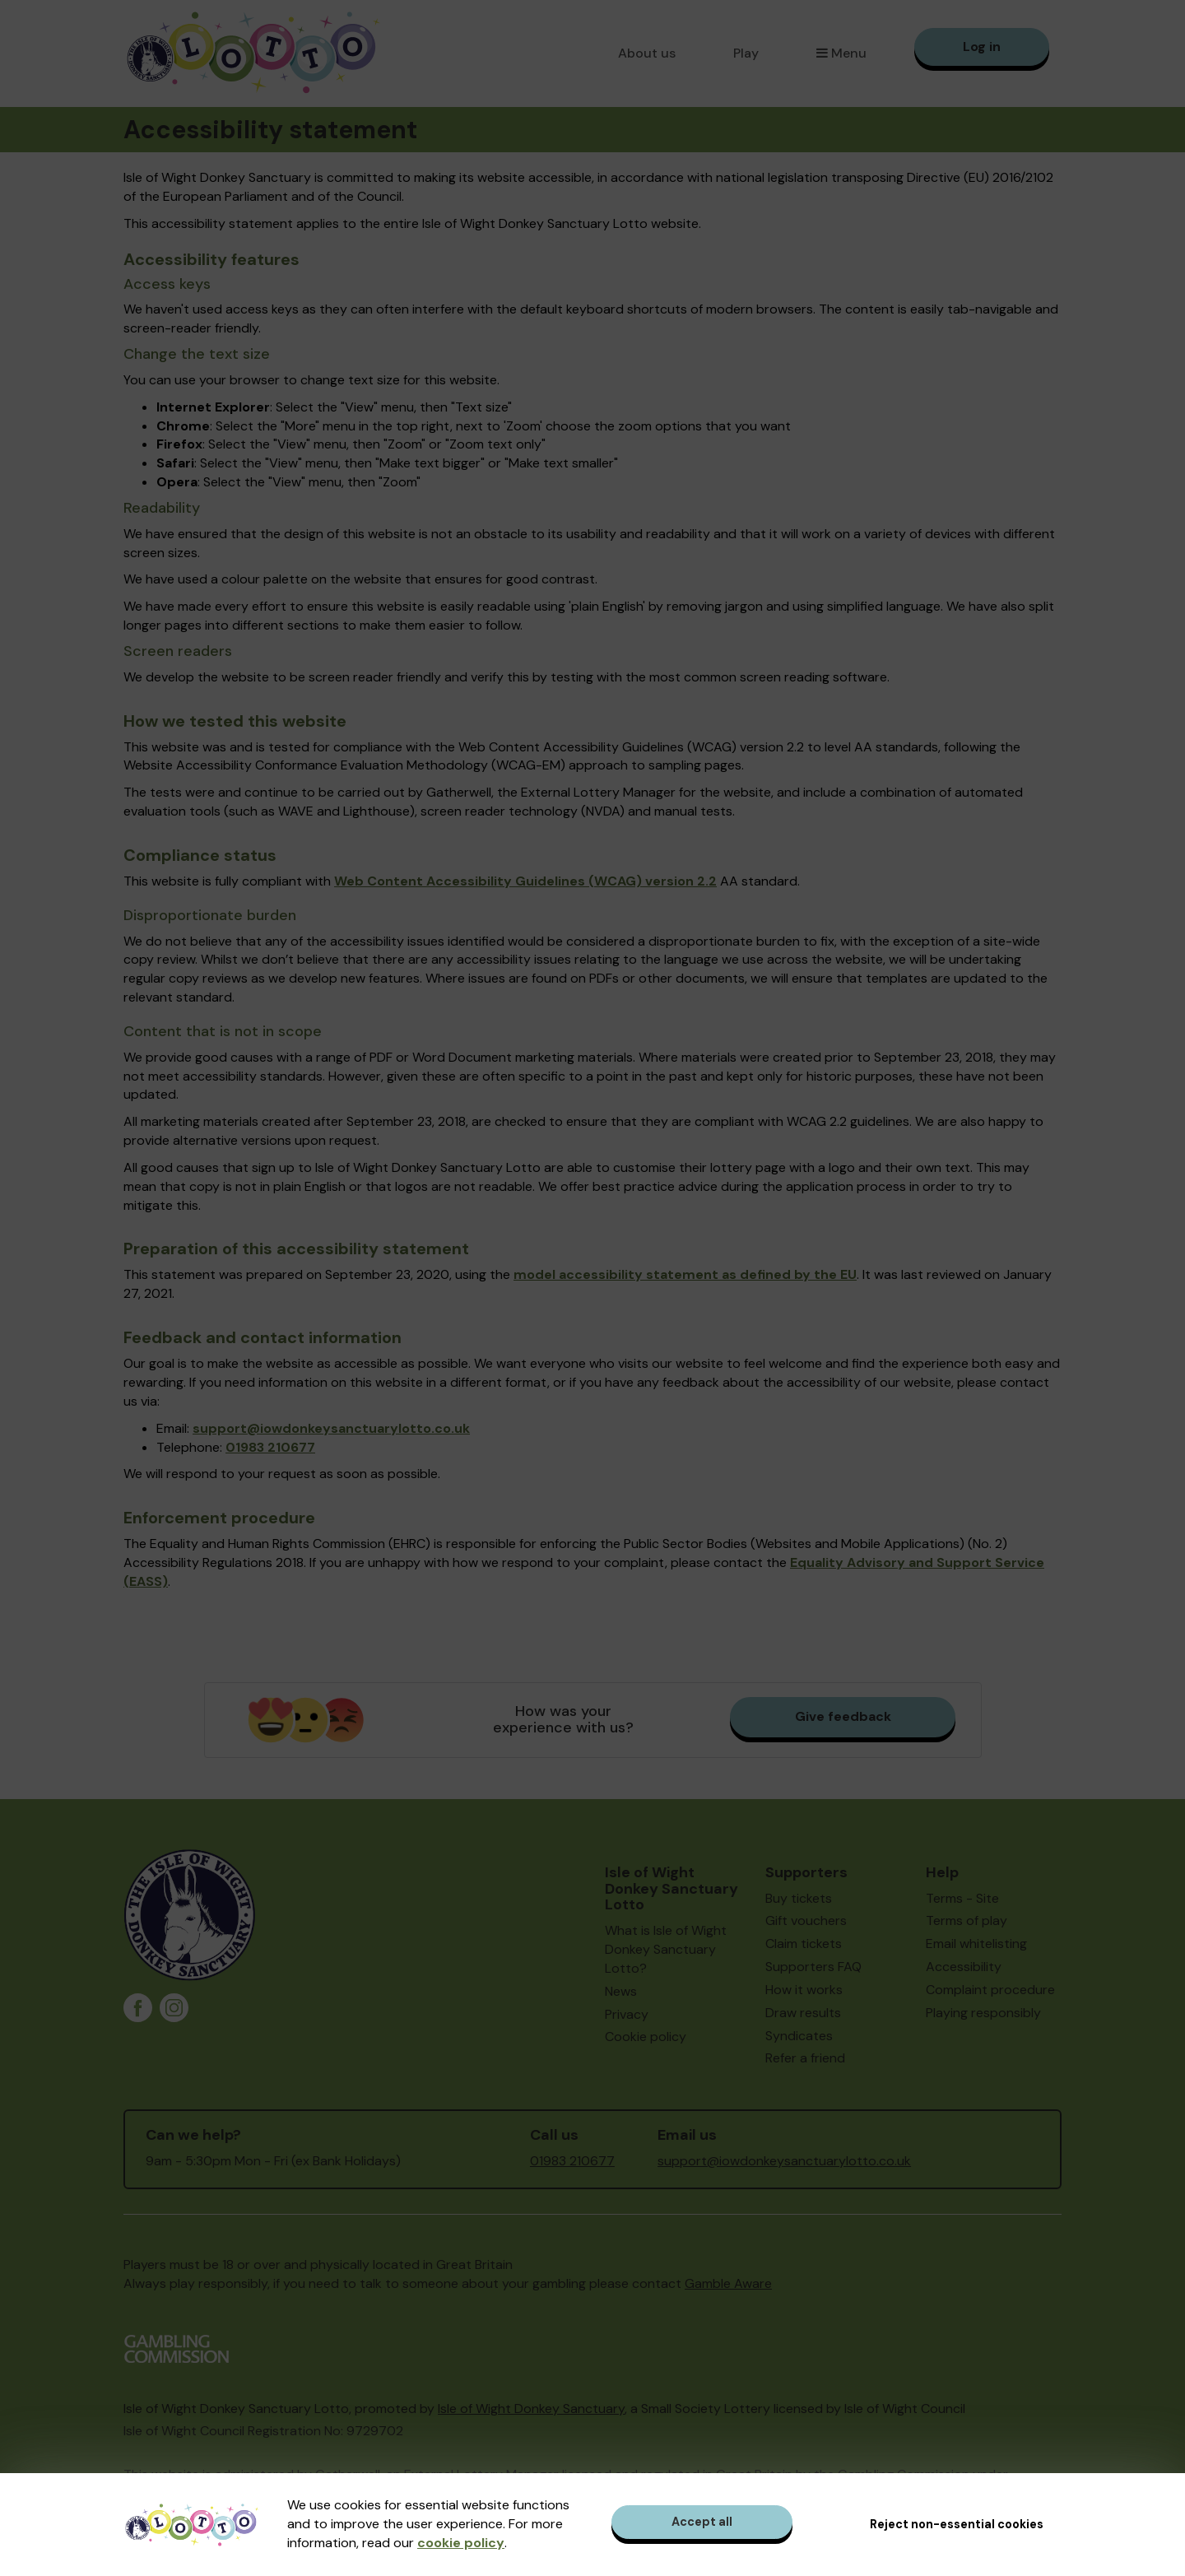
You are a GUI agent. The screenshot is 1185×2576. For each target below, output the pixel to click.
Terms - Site (962, 1898)
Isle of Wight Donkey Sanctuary (531, 2408)
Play (746, 53)
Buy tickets (798, 1898)
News (621, 1991)
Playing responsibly (983, 2012)
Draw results (803, 2012)
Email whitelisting (976, 1943)
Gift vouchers (806, 1920)
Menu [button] (841, 53)
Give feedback (843, 1716)
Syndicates (799, 2035)
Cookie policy (645, 2036)
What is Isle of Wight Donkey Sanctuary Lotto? (666, 1949)
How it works (804, 1989)
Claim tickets (803, 1943)
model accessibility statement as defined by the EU (685, 1274)
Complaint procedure (990, 1989)
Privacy (626, 2014)
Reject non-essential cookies (956, 2524)
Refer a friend (805, 2058)
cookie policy (460, 2542)
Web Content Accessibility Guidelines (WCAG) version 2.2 (525, 881)
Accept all (702, 2521)
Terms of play (966, 1920)
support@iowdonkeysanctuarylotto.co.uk (331, 1428)
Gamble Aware (728, 2283)
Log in (982, 46)
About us (647, 53)
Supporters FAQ (813, 1966)
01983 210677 (270, 1447)
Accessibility (963, 1966)
